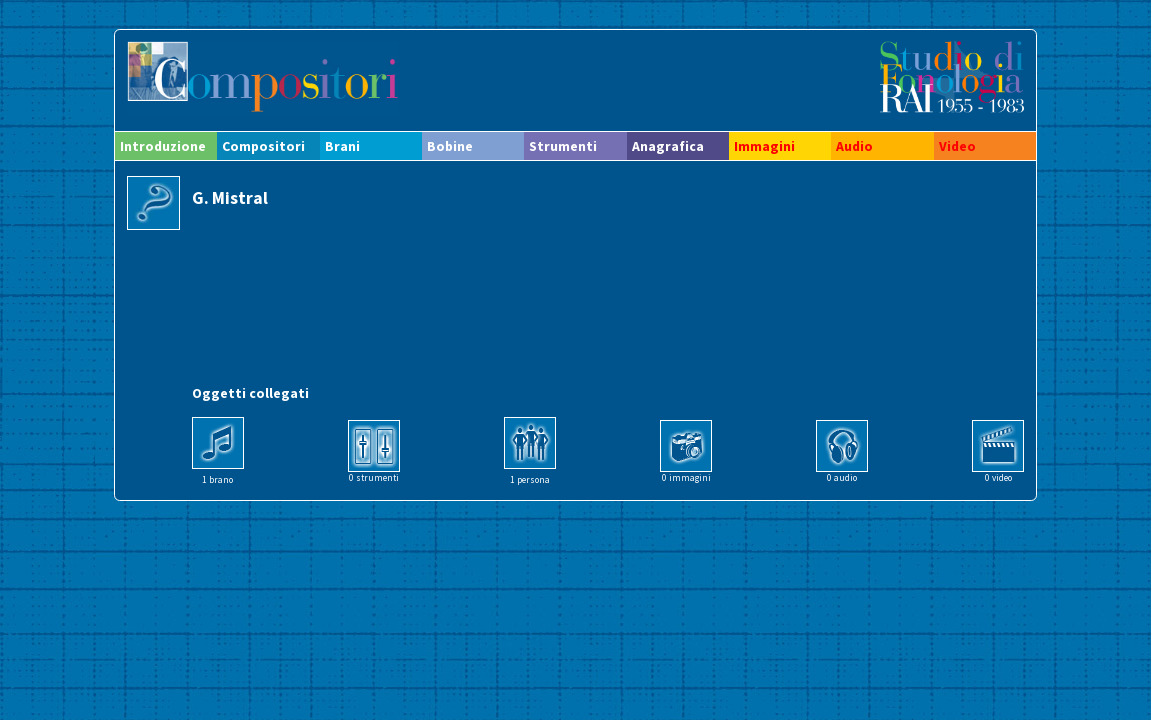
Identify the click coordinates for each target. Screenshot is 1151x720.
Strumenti (563, 146)
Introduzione (163, 146)
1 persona (530, 480)
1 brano (217, 480)
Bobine (450, 146)
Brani (342, 146)
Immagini (764, 146)
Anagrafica (668, 146)
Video (957, 146)
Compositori (263, 146)
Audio (854, 146)
